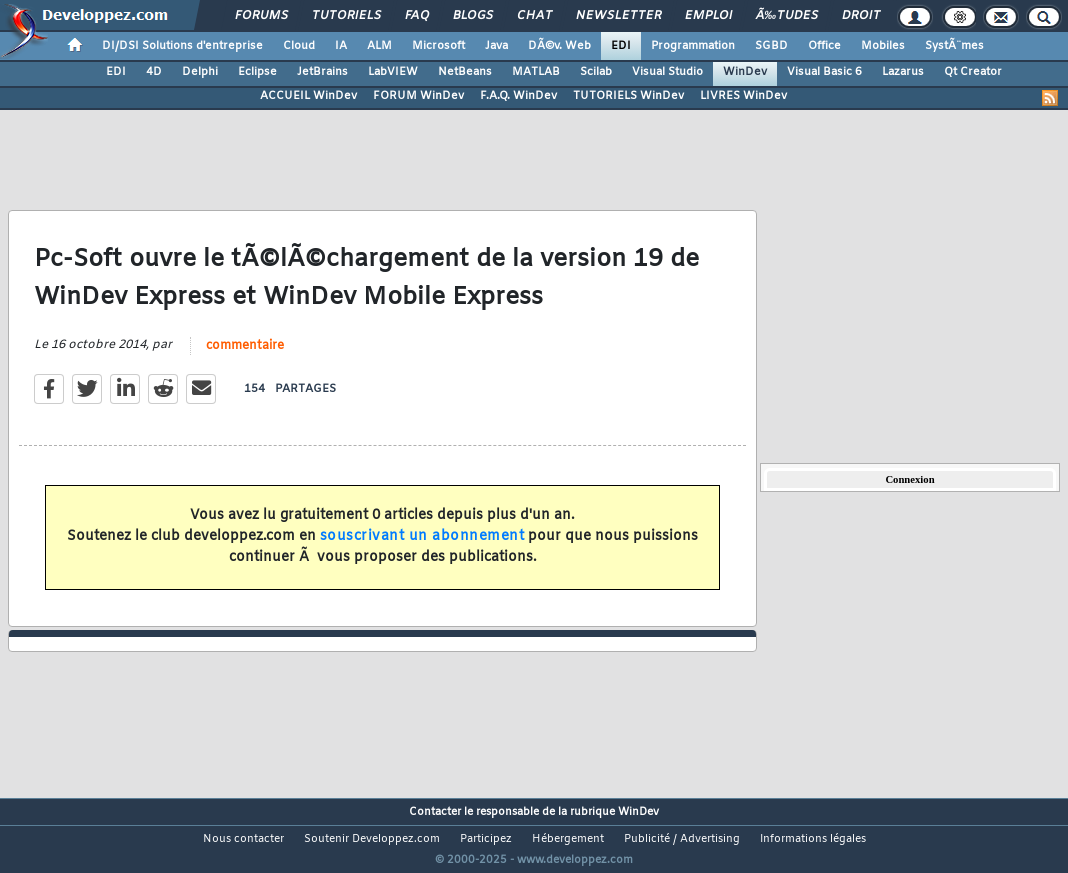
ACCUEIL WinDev (308, 96)
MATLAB (536, 72)
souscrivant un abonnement (422, 549)
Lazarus (903, 72)
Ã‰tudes (787, 16)
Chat (534, 16)
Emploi (708, 16)
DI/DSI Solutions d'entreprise (182, 46)
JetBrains (322, 72)
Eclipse (257, 72)
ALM (379, 46)
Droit (861, 16)
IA (341, 46)
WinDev (745, 72)
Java (496, 46)
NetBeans (465, 72)
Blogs (473, 16)
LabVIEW (393, 72)
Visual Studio (667, 72)
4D (154, 72)
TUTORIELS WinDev (628, 96)
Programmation (693, 46)
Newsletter (618, 16)
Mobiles (883, 46)
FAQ (417, 16)
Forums (261, 16)
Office (824, 46)
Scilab (596, 72)
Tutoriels (346, 16)
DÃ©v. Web (559, 46)
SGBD (771, 46)
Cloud (299, 46)
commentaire (245, 358)
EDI (621, 46)
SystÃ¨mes (954, 46)
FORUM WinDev (418, 96)
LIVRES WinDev (743, 96)
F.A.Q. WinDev (518, 96)
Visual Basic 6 (824, 72)
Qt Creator (973, 72)
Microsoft (438, 46)
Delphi (200, 72)
